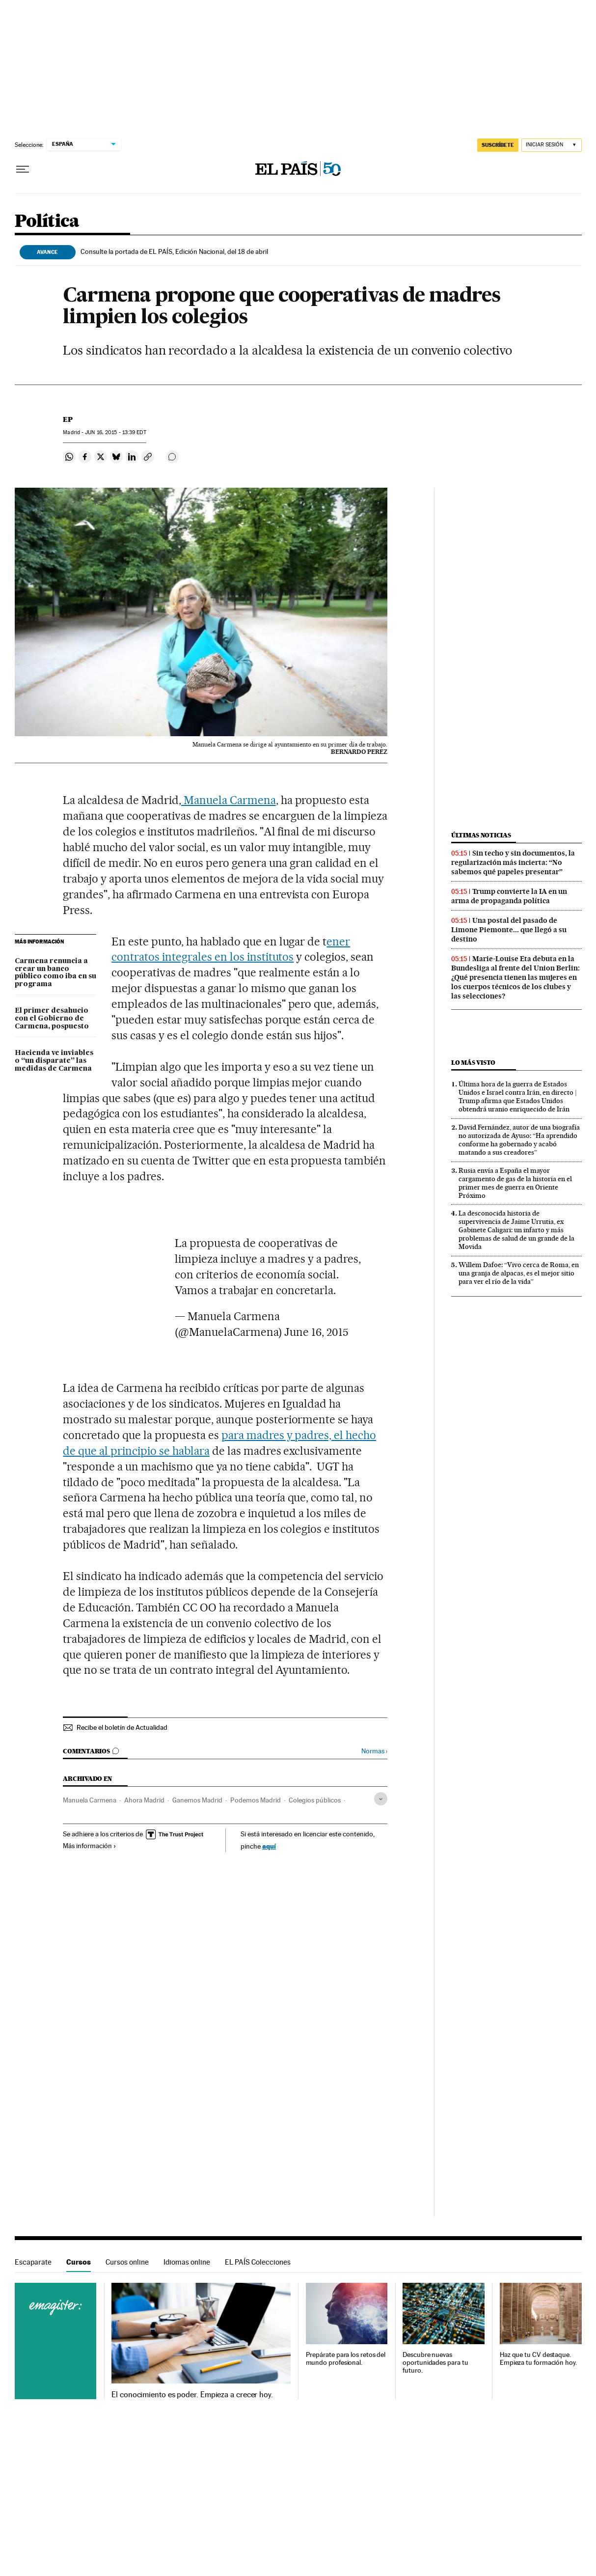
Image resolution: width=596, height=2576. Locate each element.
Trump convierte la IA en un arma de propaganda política (509, 896)
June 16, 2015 (316, 1332)
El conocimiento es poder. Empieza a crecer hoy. (192, 2394)
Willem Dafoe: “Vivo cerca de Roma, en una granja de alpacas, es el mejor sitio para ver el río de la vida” (519, 1273)
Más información (89, 1846)
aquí (269, 1846)
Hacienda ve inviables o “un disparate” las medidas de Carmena (54, 1061)
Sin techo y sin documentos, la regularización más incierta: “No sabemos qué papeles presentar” (513, 862)
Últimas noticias (481, 835)
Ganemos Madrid (197, 1800)
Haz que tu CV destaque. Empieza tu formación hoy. (538, 2358)
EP (68, 419)
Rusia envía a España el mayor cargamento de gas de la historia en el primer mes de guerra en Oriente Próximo (515, 1182)
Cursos (78, 2262)
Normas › (374, 1751)
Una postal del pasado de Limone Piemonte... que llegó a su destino (509, 929)
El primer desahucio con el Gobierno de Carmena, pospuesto (52, 1018)
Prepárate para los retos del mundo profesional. (346, 2358)
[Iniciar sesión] (551, 145)
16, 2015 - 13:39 (115, 432)
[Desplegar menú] (22, 169)
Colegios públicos (315, 1800)
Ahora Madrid (144, 1800)
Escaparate (33, 2262)
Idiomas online (186, 2262)
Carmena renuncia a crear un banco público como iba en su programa (55, 973)
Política (47, 221)
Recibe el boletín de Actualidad (122, 1727)
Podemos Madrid (255, 1800)
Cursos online (127, 2262)
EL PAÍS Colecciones (258, 2262)
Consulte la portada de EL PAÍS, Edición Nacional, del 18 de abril (174, 251)
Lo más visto (473, 1062)
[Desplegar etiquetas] (380, 1798)
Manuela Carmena (228, 800)
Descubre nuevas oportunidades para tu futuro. (435, 2362)
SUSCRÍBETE (498, 144)
